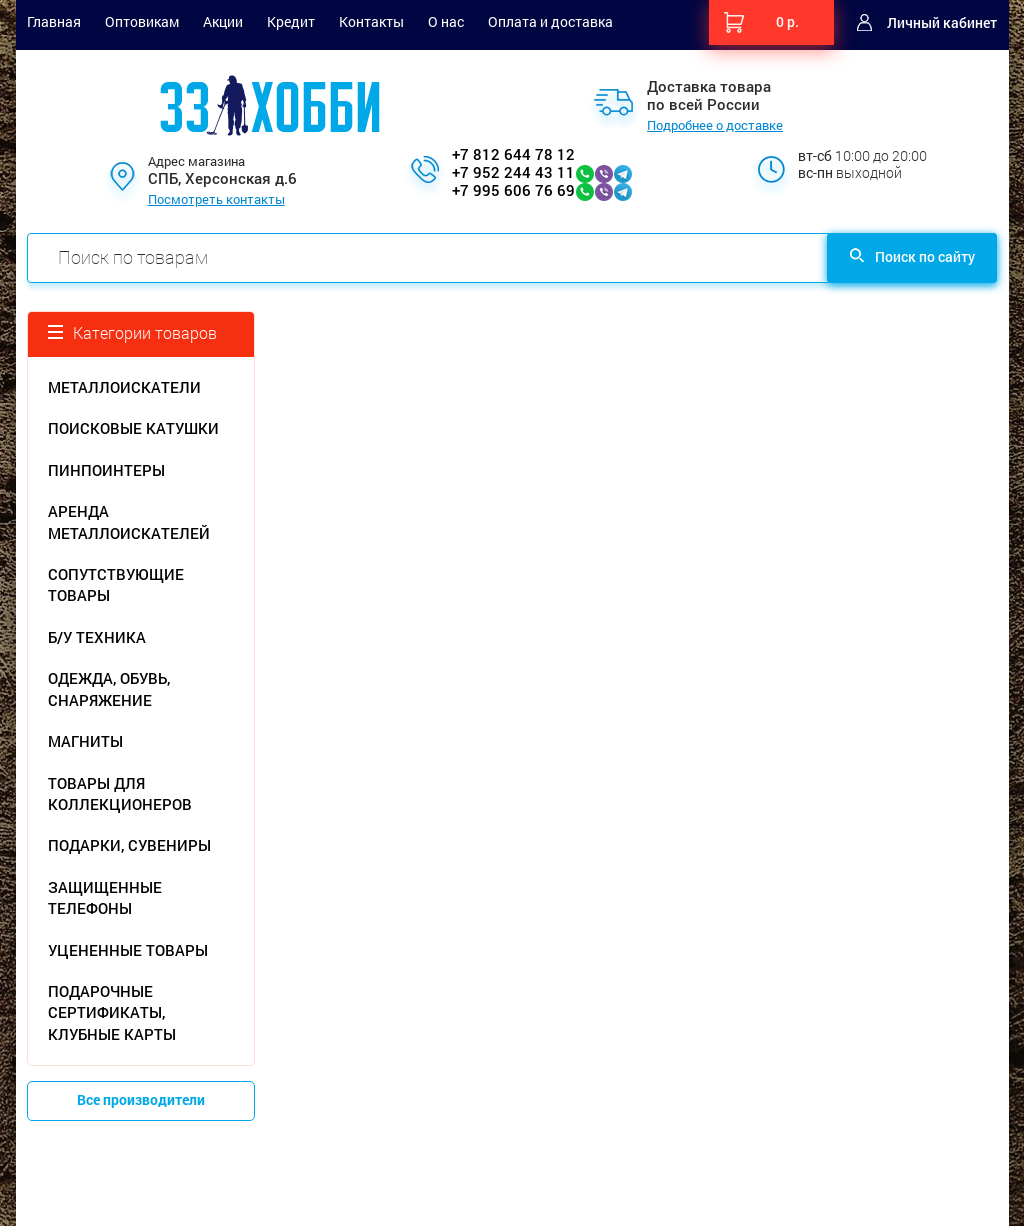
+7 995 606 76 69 (513, 190)
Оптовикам (142, 21)
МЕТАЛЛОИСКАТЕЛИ (124, 387)
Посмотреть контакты (216, 200)
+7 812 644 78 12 (513, 154)
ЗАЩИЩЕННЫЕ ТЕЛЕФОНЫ (105, 897)
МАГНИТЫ (85, 741)
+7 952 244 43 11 (513, 172)
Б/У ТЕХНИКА (97, 637)
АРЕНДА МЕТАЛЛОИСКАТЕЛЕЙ (129, 521)
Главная (54, 21)
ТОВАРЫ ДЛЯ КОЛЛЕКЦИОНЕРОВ (120, 793)
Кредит (291, 21)
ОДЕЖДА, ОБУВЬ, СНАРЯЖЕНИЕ (109, 688)
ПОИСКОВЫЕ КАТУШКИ (133, 428)
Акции (223, 21)
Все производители (141, 1099)
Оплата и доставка (550, 21)
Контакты (371, 21)
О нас (446, 21)
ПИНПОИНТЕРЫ (106, 470)
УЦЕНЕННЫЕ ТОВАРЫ (128, 950)
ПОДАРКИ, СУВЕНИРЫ (129, 845)
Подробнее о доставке (715, 126)
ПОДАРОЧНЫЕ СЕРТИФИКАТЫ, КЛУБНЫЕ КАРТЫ (112, 1012)
